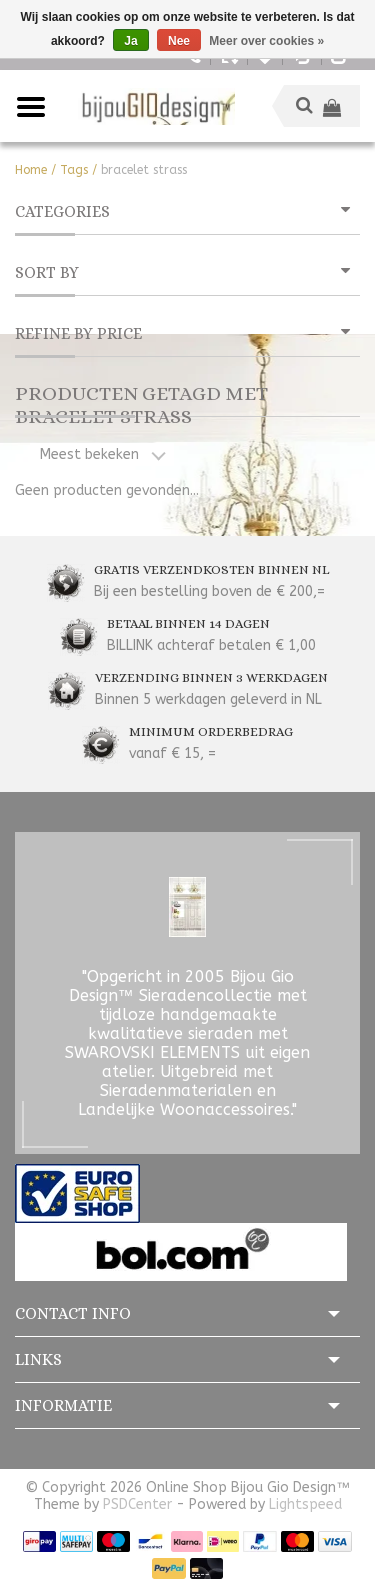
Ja (130, 41)
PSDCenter (137, 1504)
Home (31, 170)
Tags (74, 170)
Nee (179, 41)
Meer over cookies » (266, 41)
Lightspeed (305, 1504)
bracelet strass (144, 170)
